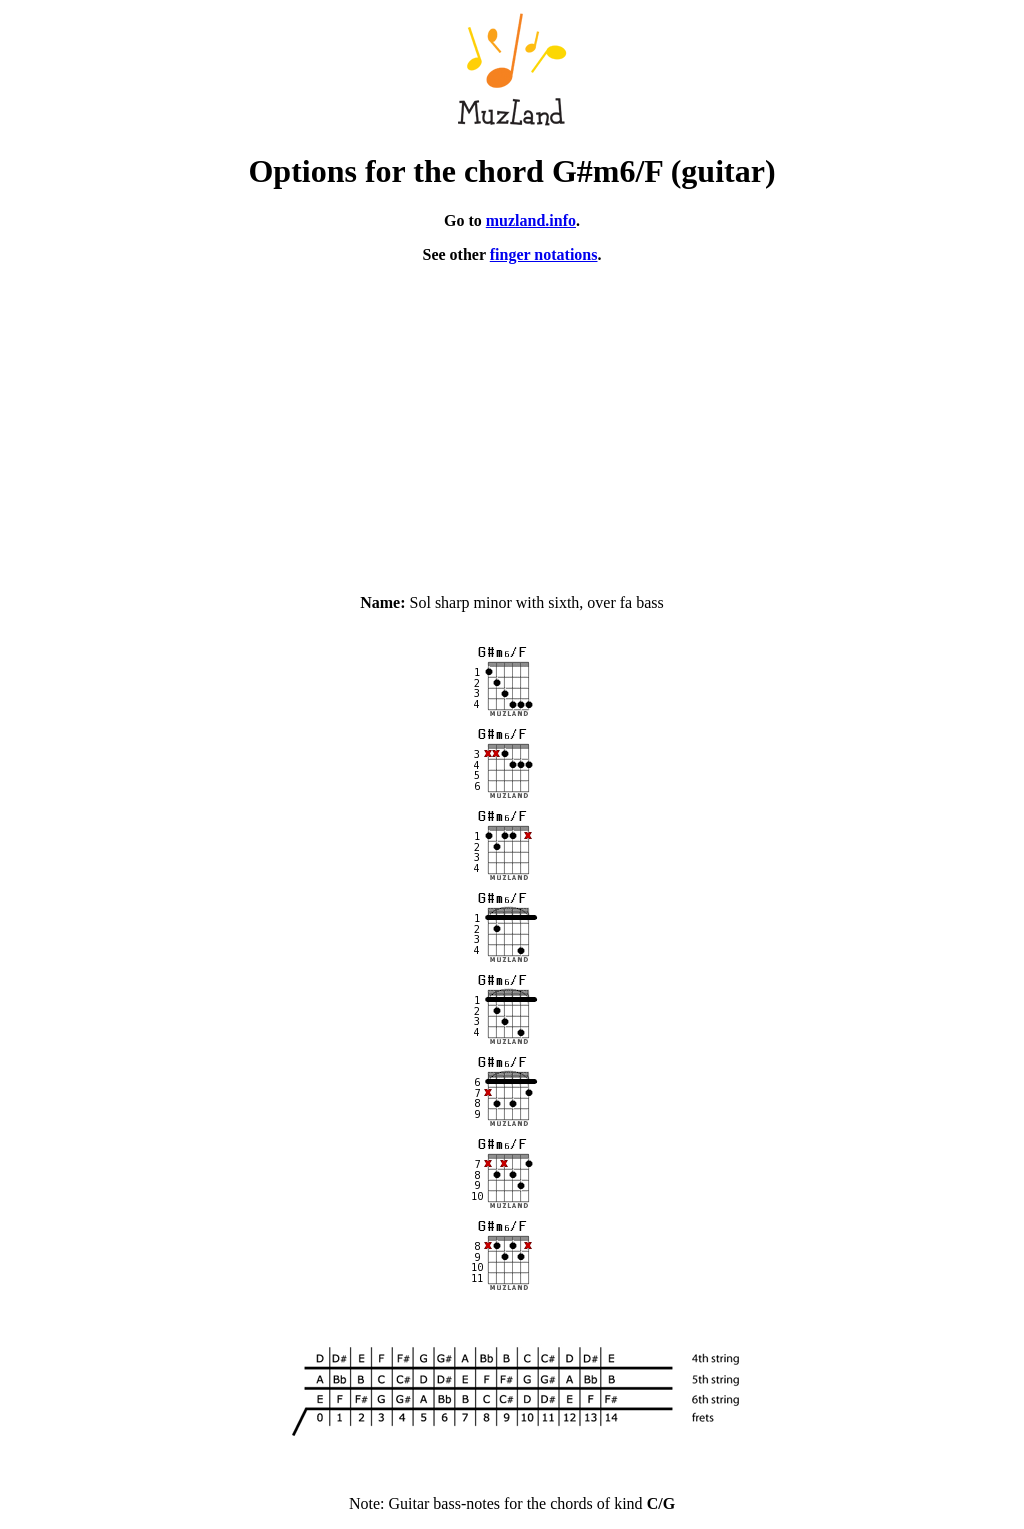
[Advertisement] (512, 420)
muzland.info (531, 220)
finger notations (544, 254)
